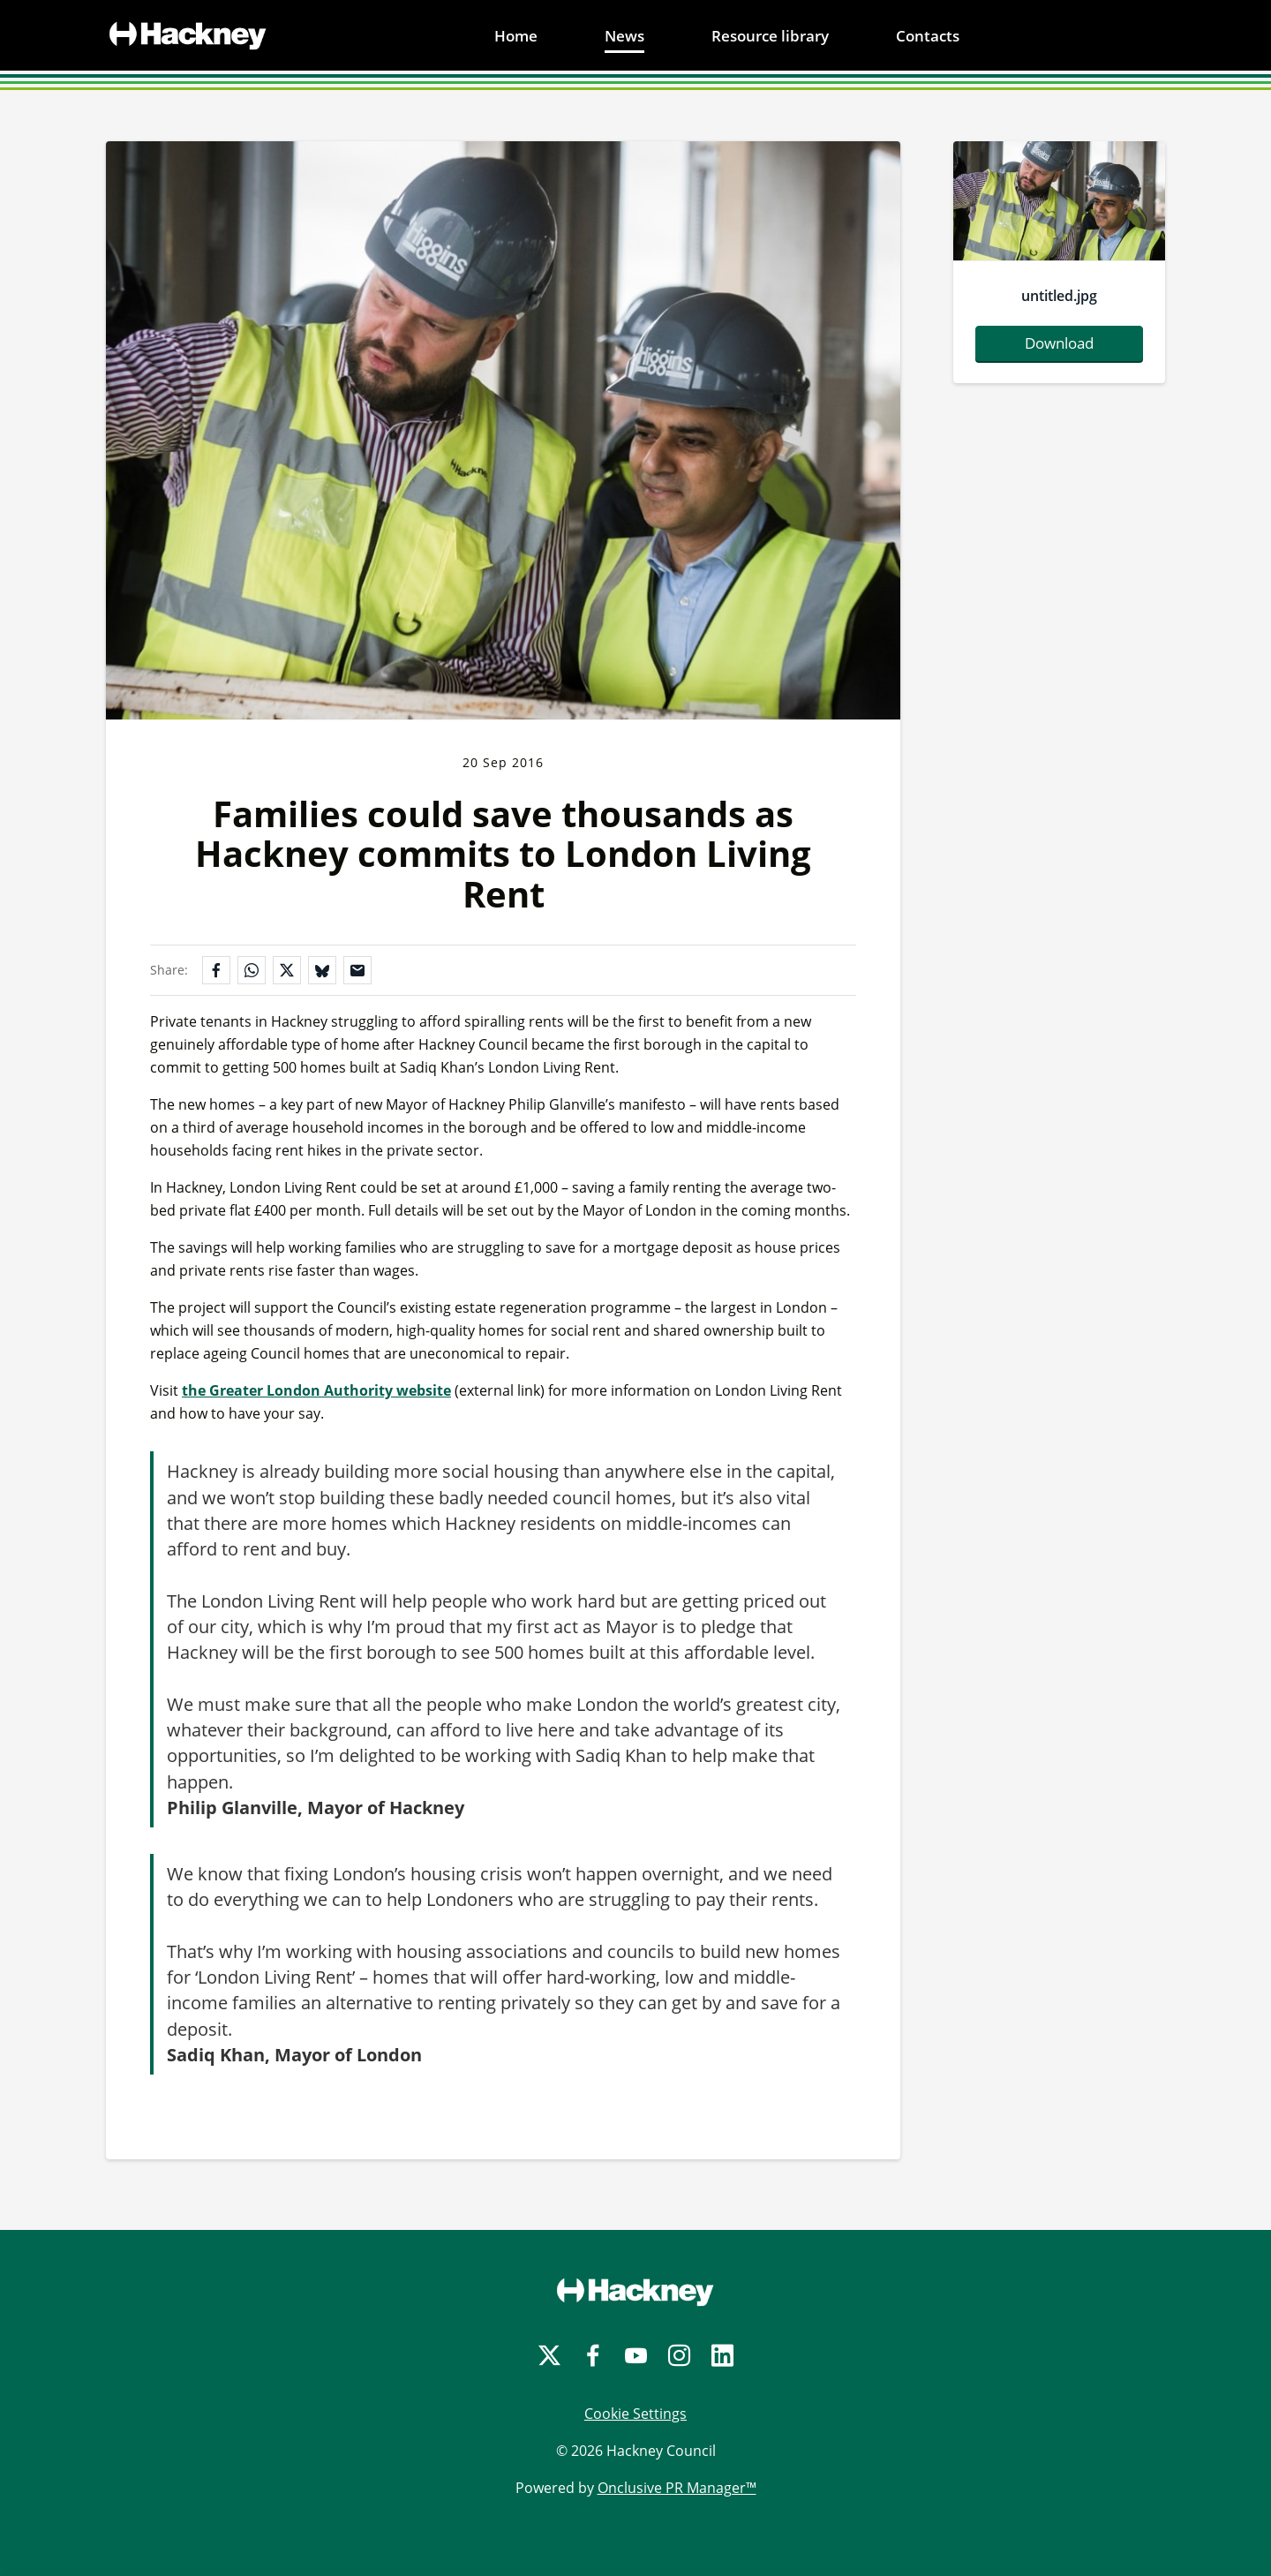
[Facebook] (593, 2356)
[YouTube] (636, 2356)
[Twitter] (549, 2356)
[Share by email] (357, 970)
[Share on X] (287, 970)
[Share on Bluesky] (322, 970)
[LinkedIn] (722, 2356)
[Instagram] (679, 2356)
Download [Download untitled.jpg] (1059, 343)
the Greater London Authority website (316, 1390)
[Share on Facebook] (216, 970)
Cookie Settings (635, 2413)
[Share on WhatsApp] (251, 970)
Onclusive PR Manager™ (677, 2487)
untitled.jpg (1059, 295)
